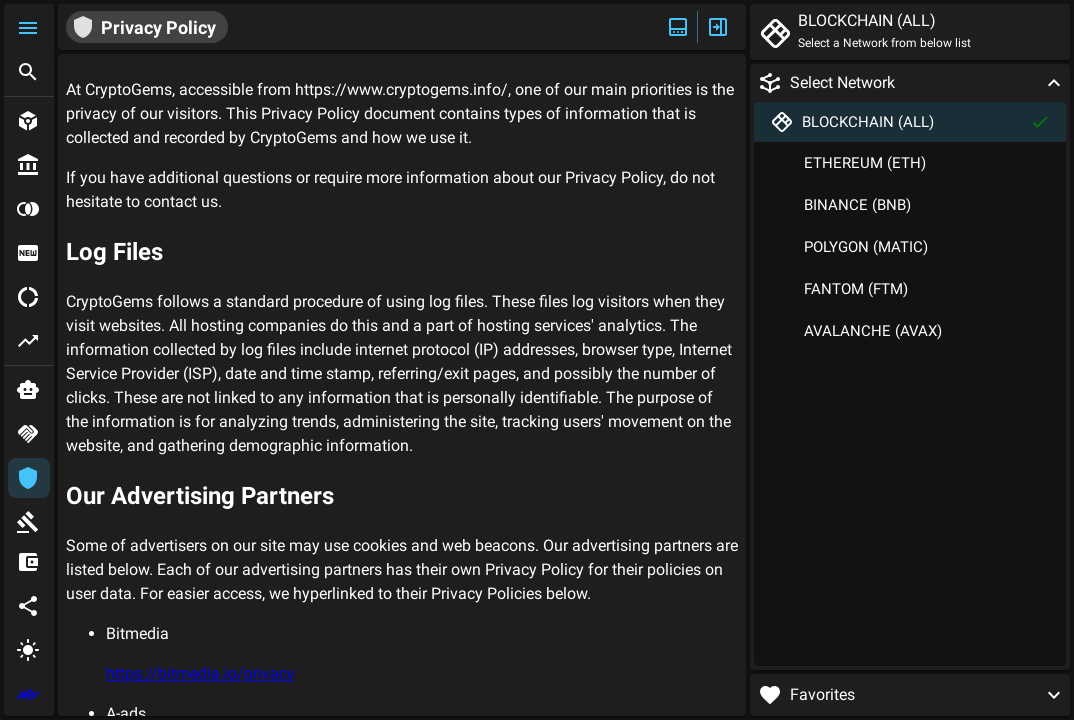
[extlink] (29, 694)
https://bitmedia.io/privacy (200, 673)
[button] (29, 28)
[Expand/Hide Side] (718, 27)
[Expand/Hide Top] (678, 27)
